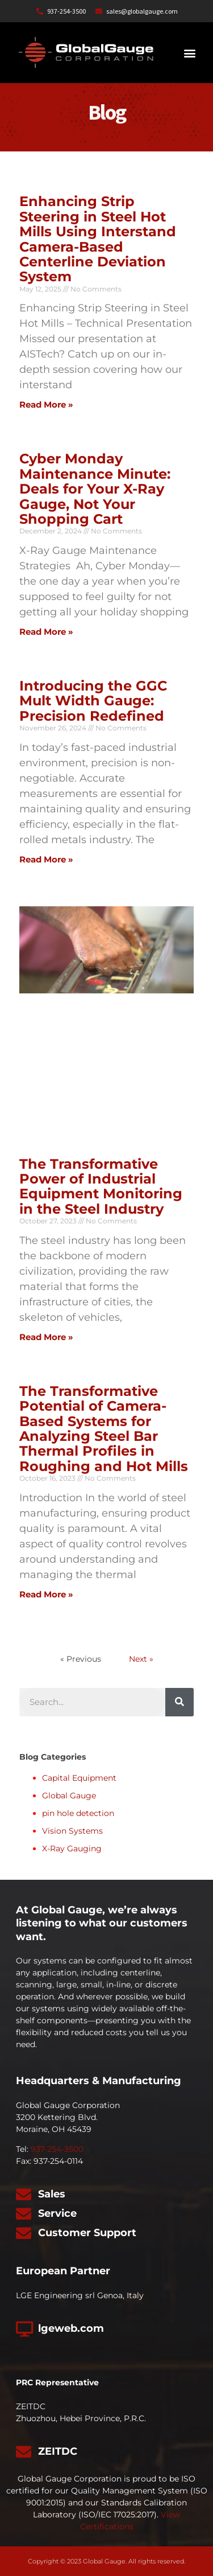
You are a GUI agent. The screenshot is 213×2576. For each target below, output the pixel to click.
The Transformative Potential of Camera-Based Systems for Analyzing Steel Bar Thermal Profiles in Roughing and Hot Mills (103, 1428)
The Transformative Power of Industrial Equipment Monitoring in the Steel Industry (100, 1186)
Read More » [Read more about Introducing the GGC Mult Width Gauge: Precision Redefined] (46, 859)
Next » (141, 1659)
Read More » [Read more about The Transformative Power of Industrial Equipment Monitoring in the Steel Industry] (46, 1337)
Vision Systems (72, 1831)
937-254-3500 (57, 2149)
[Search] (179, 1702)
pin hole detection (78, 1813)
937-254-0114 (58, 2161)
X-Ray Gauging (72, 1848)
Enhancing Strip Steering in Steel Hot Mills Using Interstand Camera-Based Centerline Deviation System (97, 239)
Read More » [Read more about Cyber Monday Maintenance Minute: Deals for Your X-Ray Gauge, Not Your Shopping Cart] (46, 631)
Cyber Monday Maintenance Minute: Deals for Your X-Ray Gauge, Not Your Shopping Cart (94, 488)
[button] (189, 52)
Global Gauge (69, 1795)
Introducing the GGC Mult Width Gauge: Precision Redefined (93, 700)
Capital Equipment (79, 1778)
